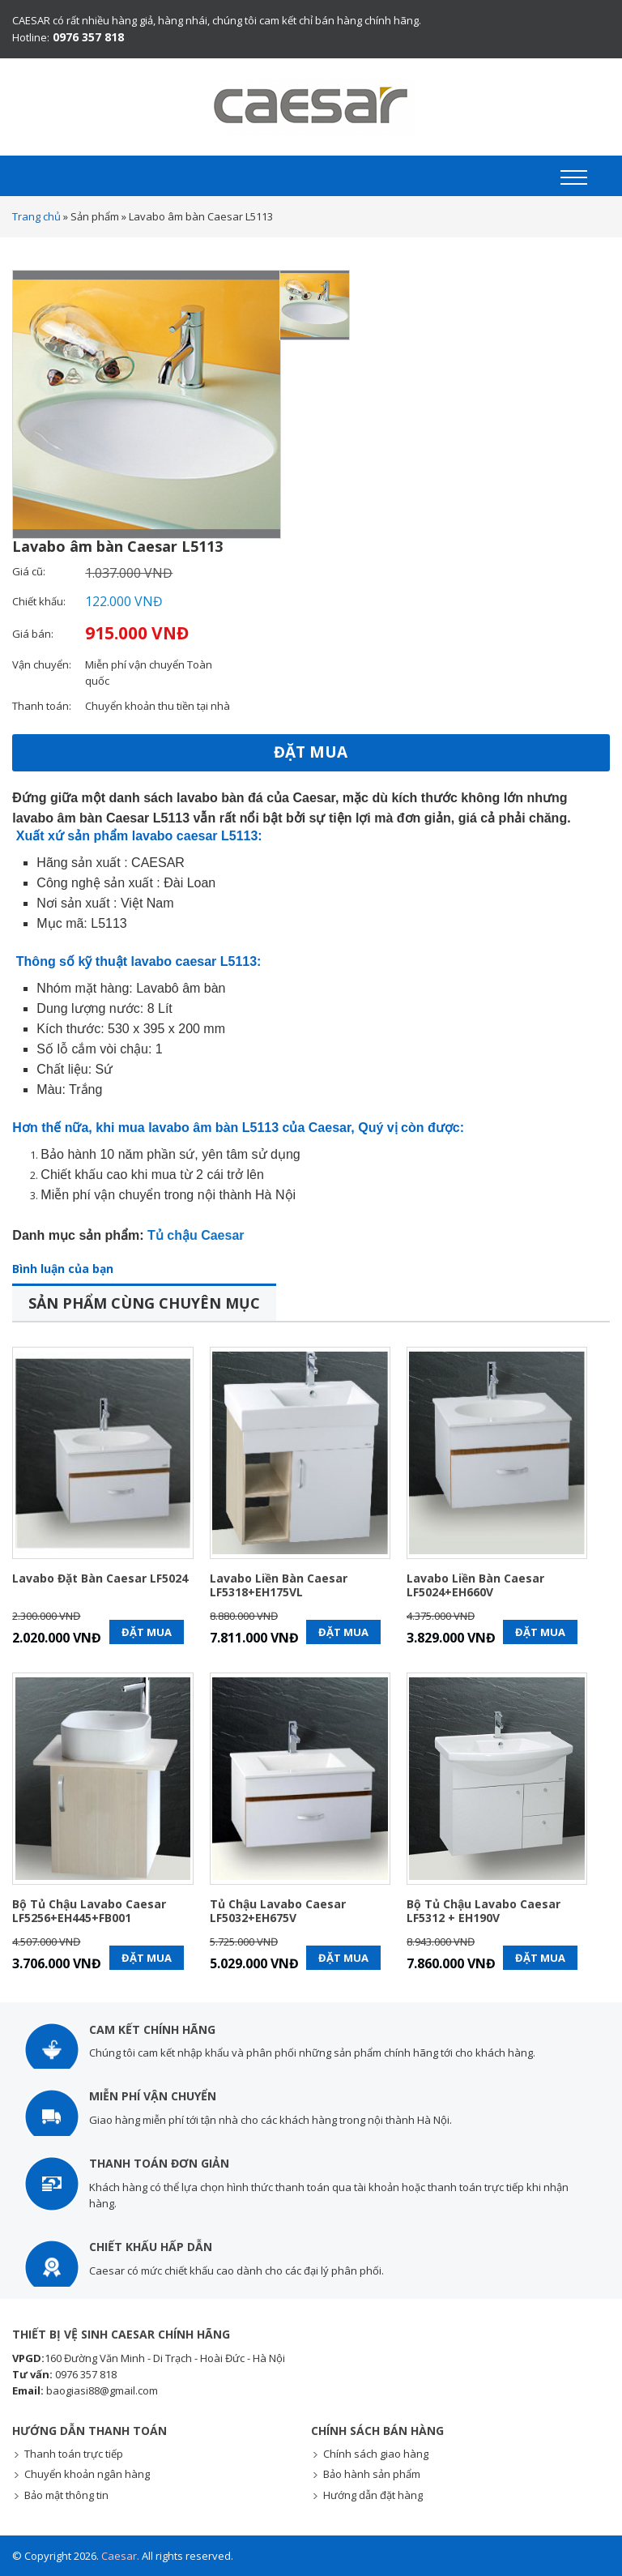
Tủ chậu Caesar (195, 1235)
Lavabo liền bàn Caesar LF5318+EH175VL (278, 1585)
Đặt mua (310, 752)
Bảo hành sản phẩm (371, 2474)
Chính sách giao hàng (375, 2453)
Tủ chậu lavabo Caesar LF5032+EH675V (278, 1911)
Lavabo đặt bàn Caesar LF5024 (100, 1578)
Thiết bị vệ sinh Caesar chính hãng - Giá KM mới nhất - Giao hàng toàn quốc (310, 107)
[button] (573, 177)
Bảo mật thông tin (66, 2495)
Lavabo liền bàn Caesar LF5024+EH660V (475, 1585)
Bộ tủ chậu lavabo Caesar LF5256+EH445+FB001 (89, 1911)
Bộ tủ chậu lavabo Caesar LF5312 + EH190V (483, 1911)
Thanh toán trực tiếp (73, 2453)
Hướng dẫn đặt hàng (373, 2495)
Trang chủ (36, 216)
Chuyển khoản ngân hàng (87, 2474)
